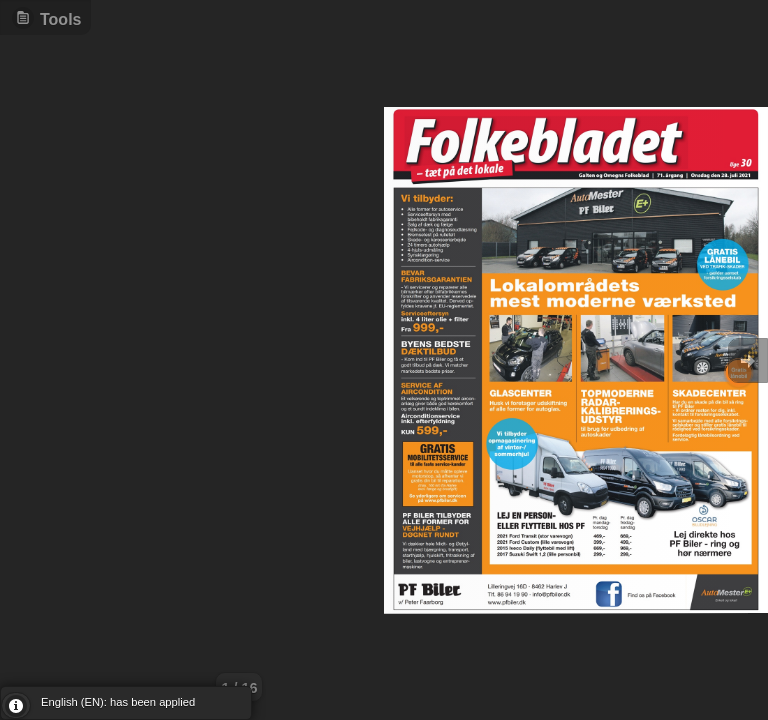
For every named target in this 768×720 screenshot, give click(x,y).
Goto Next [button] (748, 360)
